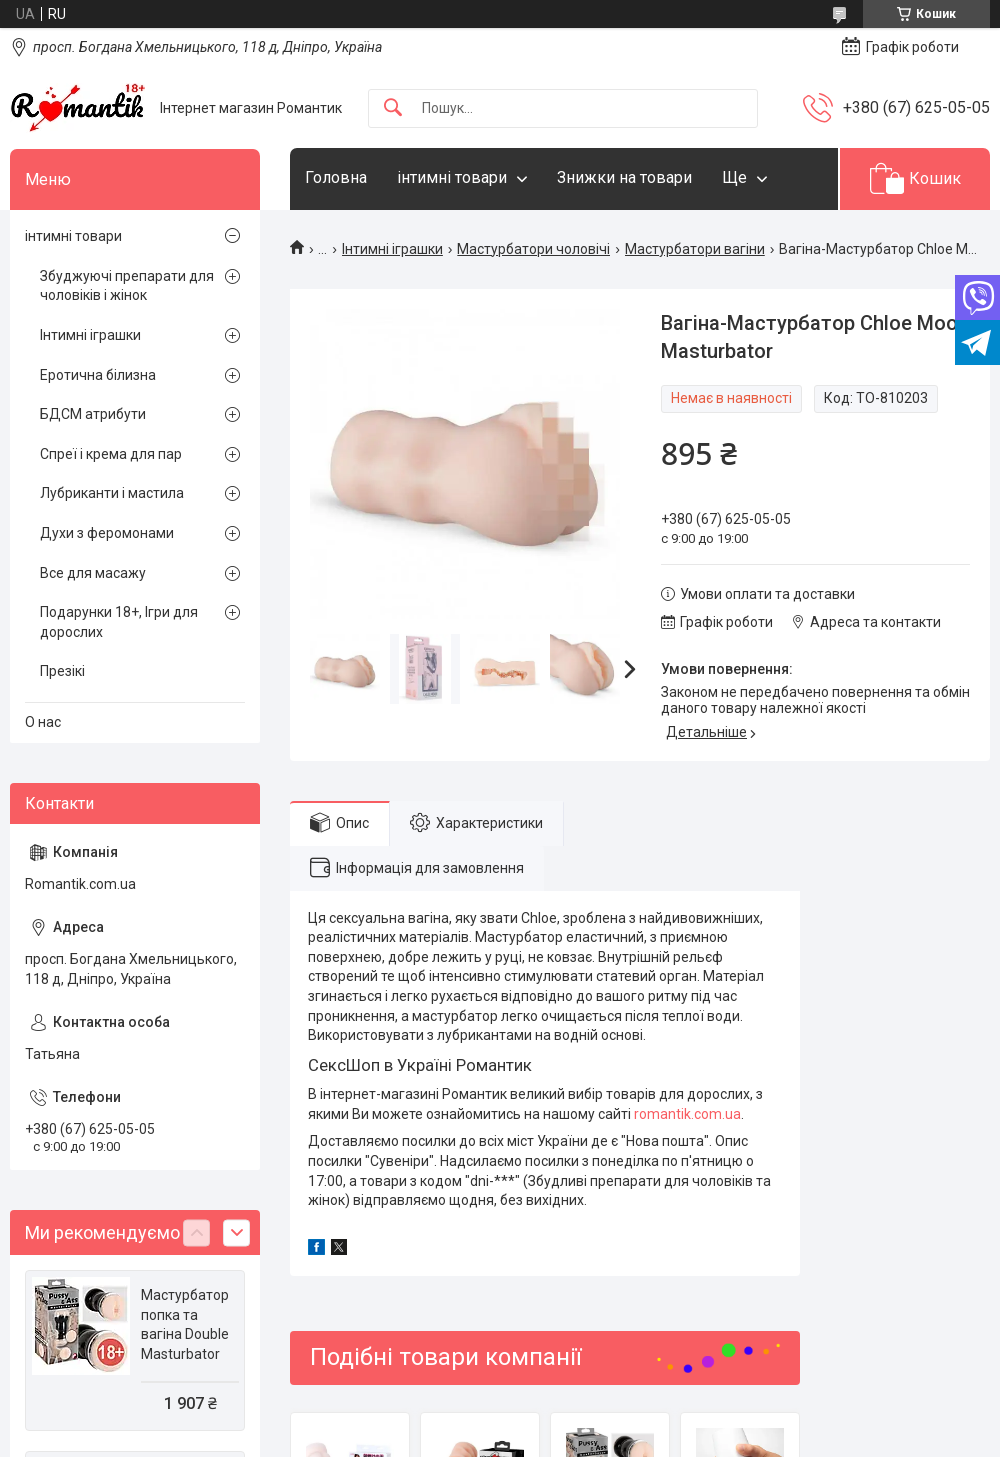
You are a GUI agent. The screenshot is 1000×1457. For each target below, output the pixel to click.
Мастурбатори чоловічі (533, 249)
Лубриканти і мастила (112, 493)
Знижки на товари (624, 177)
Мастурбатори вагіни (695, 249)
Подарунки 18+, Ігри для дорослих (119, 622)
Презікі (62, 671)
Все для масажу (93, 573)
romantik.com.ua (687, 1114)
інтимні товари (452, 177)
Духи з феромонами (107, 533)
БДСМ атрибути (93, 414)
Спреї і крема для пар (111, 454)
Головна (336, 177)
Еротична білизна (98, 375)
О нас (43, 722)
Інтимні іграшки (392, 249)
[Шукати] (393, 108)
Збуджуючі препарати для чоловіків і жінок (127, 286)
